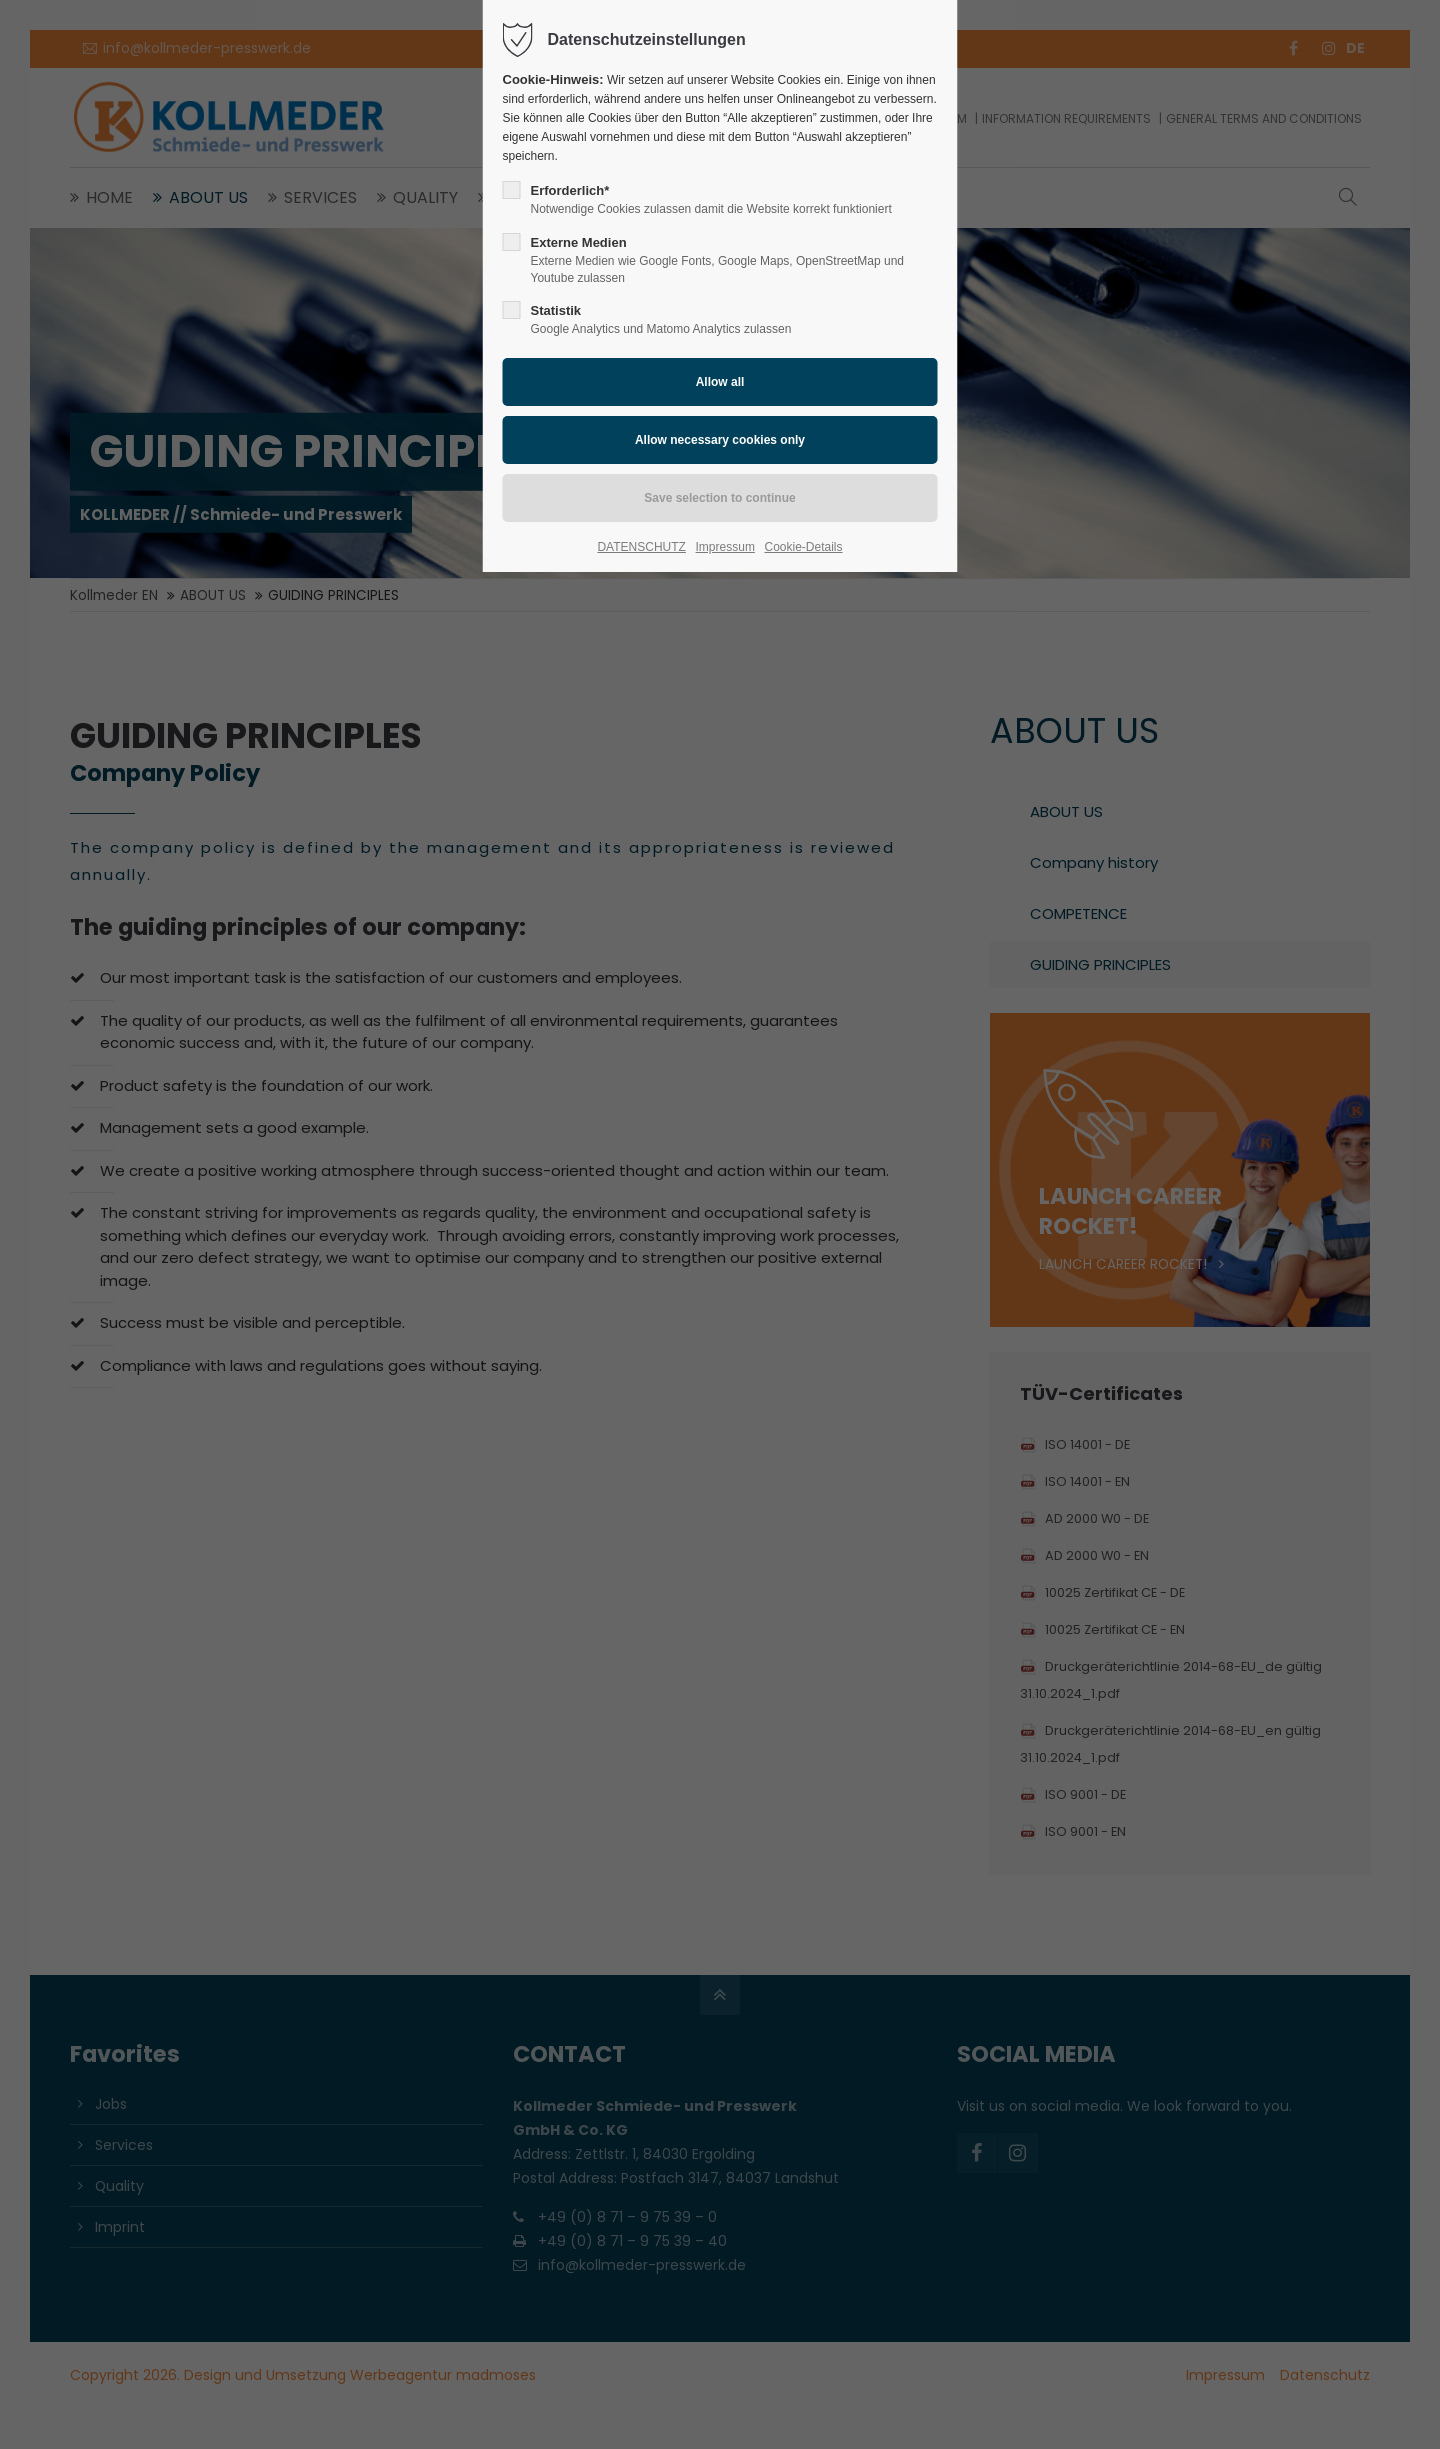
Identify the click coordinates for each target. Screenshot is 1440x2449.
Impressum (725, 547)
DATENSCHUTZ (641, 547)
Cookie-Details (804, 547)
